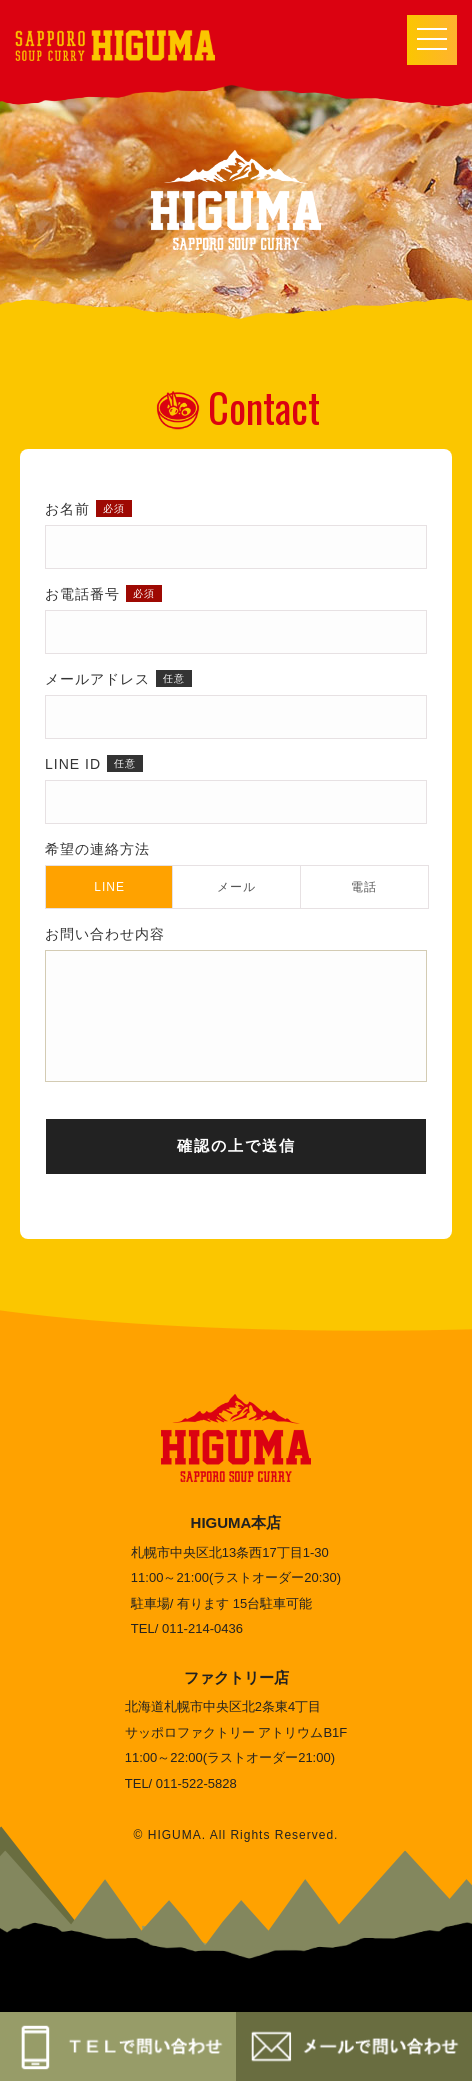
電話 (364, 887)
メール (236, 887)
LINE (109, 887)
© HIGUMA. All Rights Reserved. (236, 1860)
